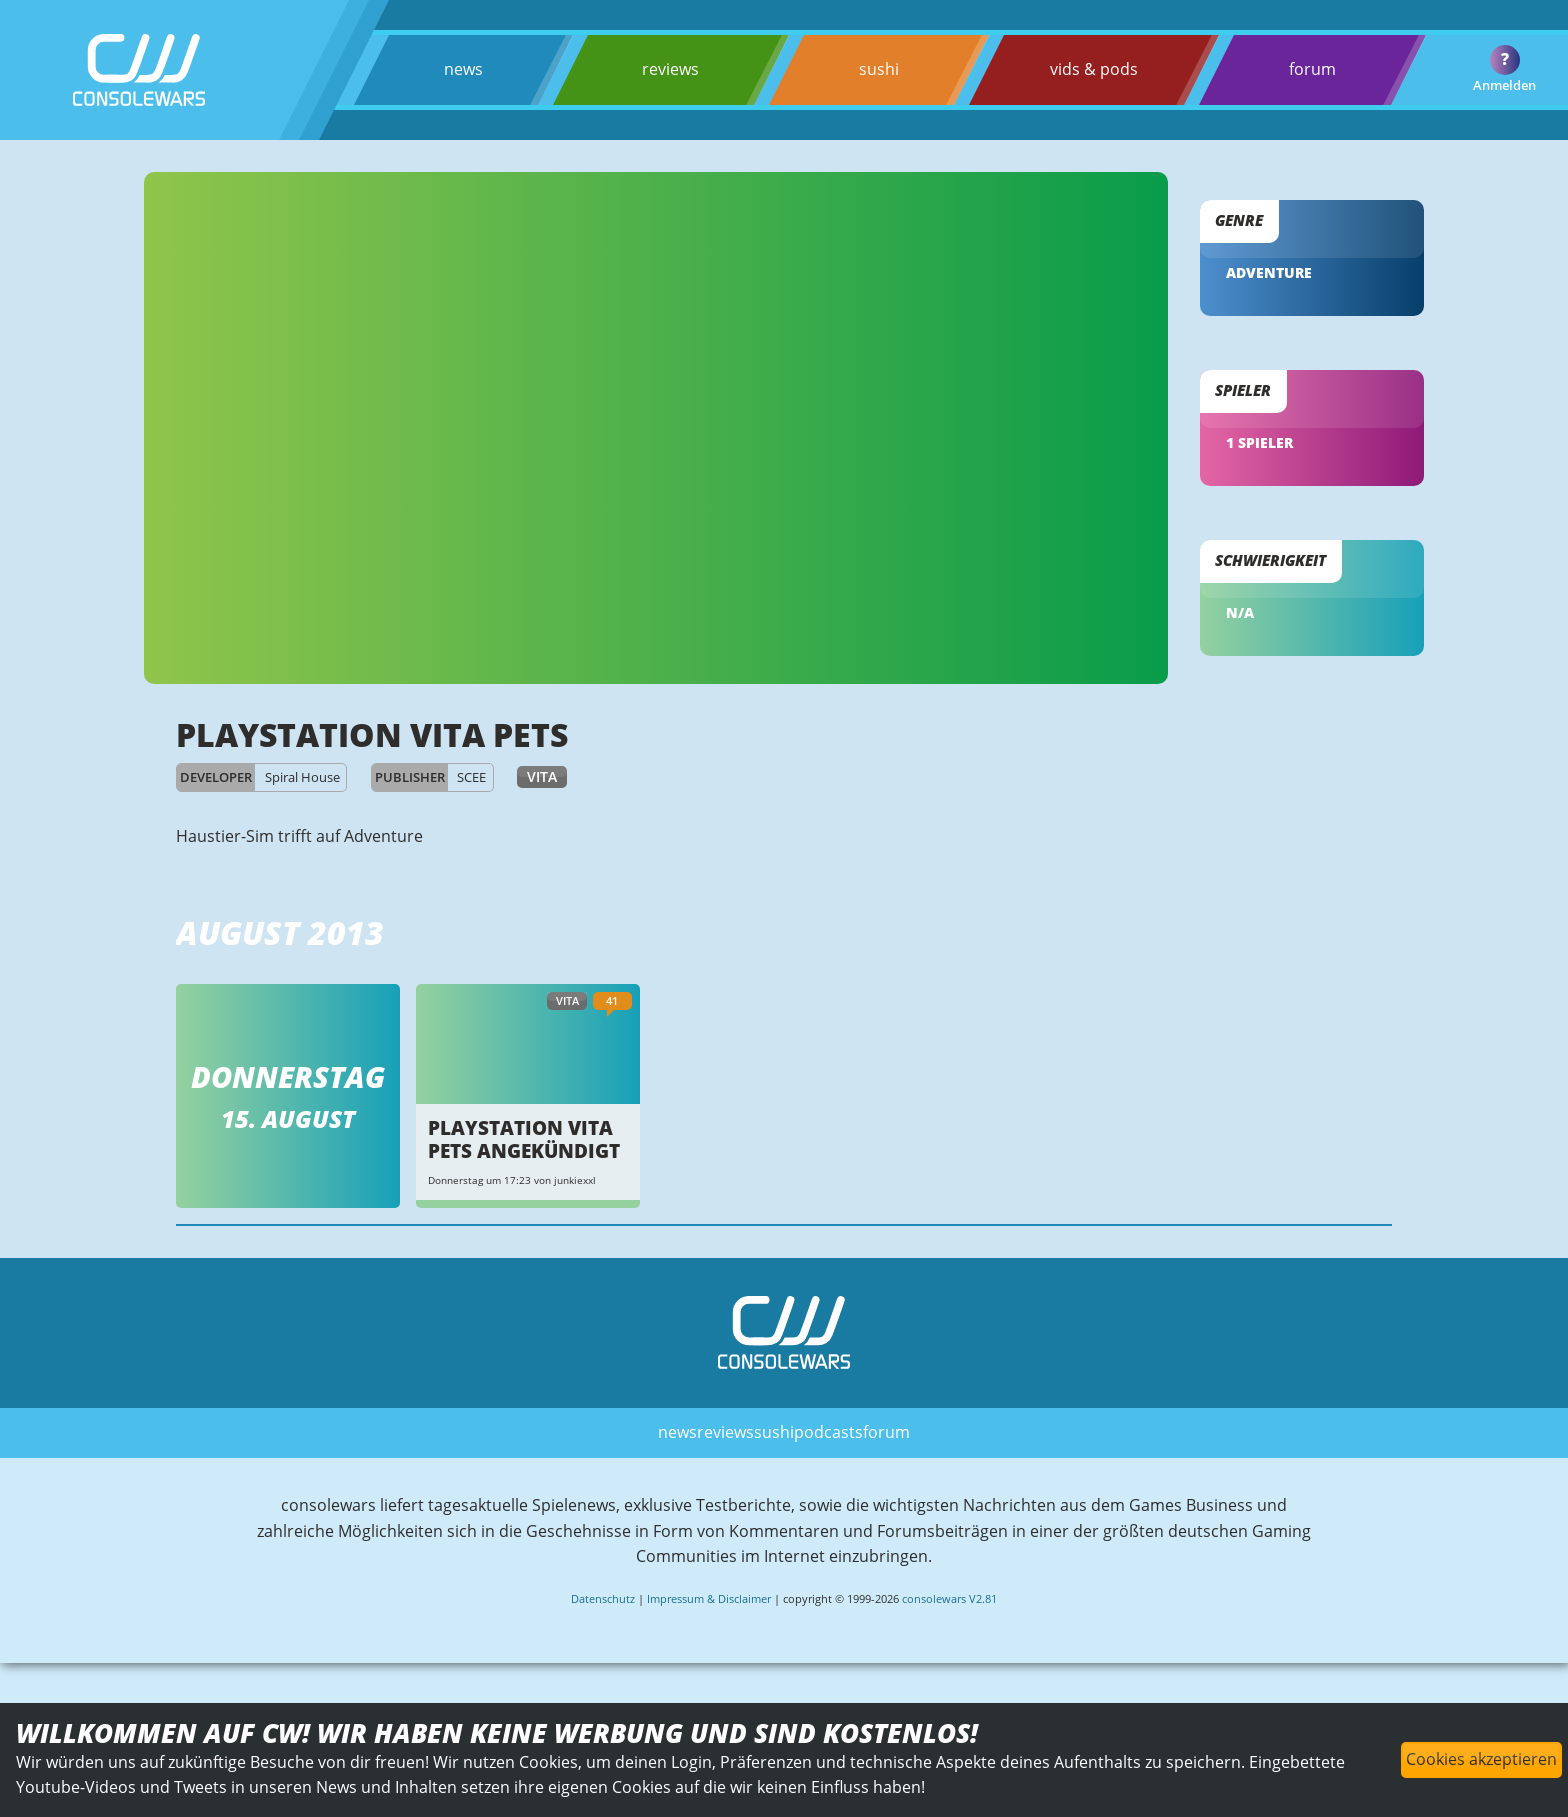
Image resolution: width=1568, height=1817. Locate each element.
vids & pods (1094, 69)
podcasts (828, 1432)
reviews (670, 69)
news (463, 69)
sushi (879, 69)
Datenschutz (603, 1598)
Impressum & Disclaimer (709, 1598)
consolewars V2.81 (949, 1598)
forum (1312, 69)
